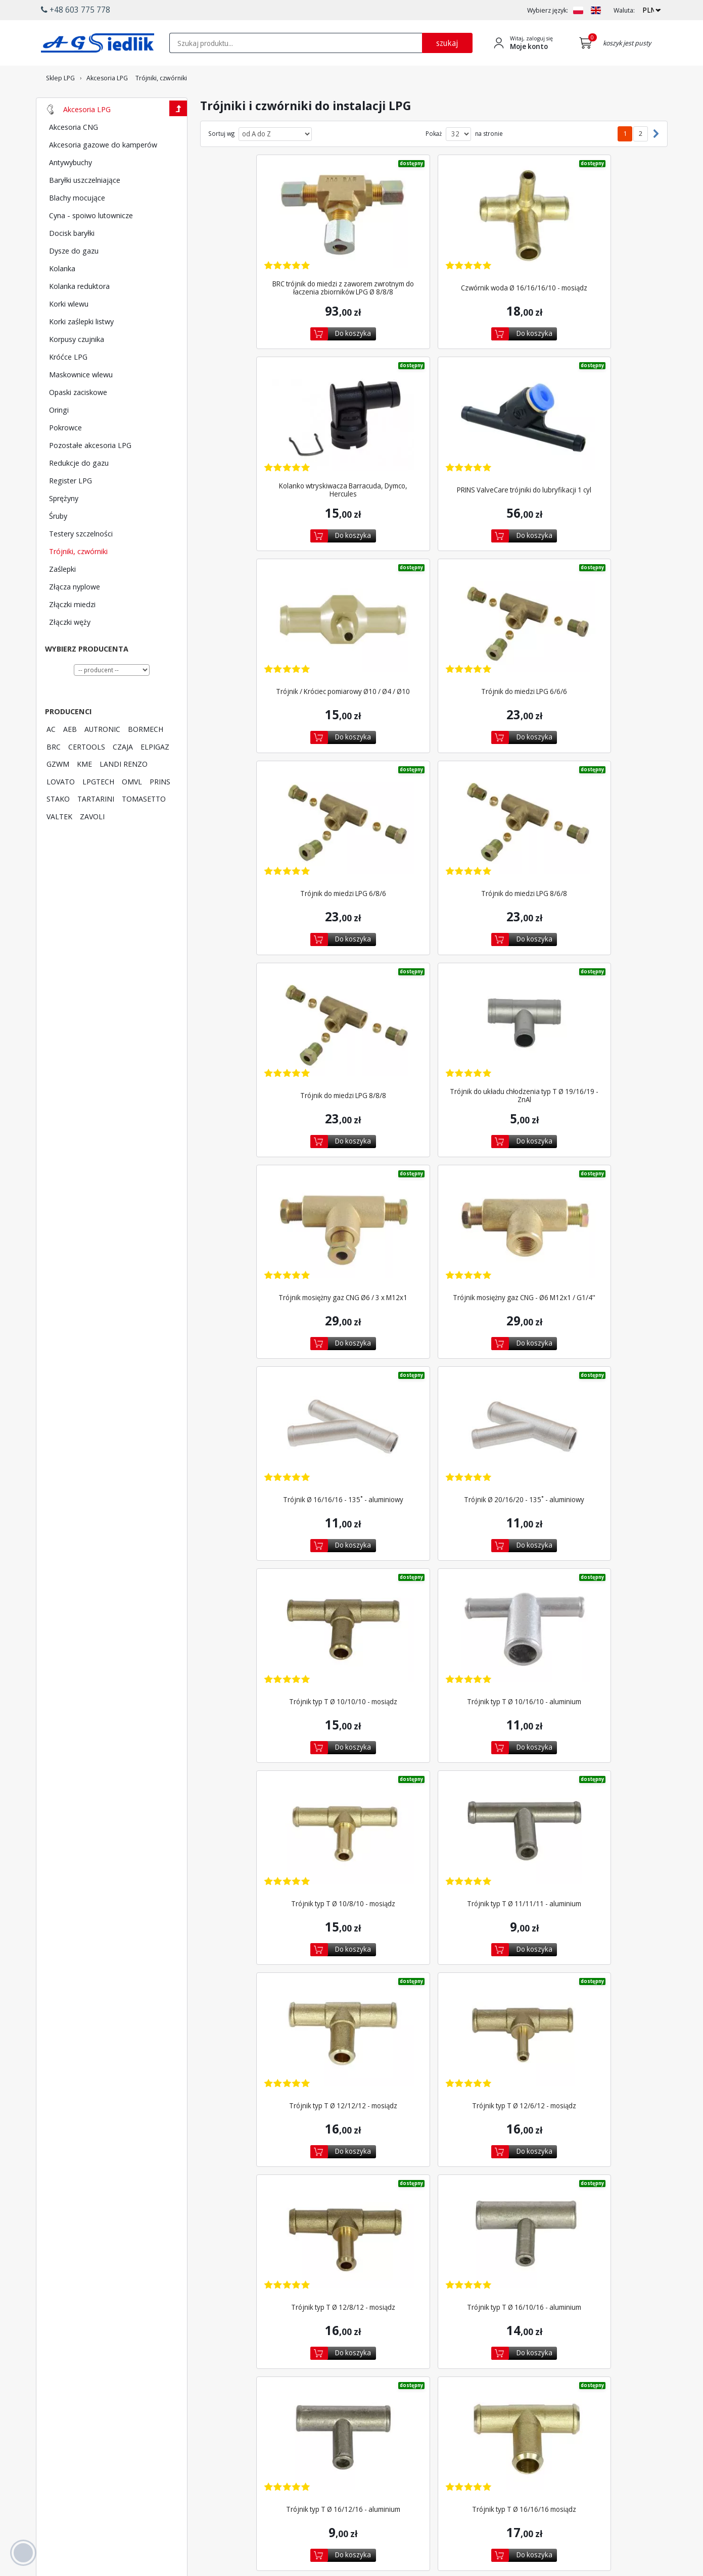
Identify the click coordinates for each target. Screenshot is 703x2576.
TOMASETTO (144, 826)
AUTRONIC (102, 757)
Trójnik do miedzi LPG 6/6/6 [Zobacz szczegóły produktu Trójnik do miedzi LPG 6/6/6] (587, 481)
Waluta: (624, 10)
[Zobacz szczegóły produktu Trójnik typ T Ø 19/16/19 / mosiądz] (510, 2085)
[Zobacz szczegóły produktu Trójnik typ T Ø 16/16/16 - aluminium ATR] (280, 1715)
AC (51, 757)
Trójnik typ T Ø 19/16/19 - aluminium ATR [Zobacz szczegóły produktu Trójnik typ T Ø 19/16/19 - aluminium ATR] (357, 2146)
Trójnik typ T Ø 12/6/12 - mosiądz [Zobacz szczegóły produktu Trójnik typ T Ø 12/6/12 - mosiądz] (434, 1406)
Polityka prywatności (543, 2441)
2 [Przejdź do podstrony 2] (640, 161)
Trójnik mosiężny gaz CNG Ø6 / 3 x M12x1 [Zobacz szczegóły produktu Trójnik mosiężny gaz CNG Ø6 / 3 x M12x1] (434, 851)
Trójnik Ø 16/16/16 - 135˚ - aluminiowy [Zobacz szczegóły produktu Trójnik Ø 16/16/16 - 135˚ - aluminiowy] (280, 1036)
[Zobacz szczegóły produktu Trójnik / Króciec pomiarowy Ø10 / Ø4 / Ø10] (433, 421)
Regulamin (529, 2421)
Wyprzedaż (358, 2450)
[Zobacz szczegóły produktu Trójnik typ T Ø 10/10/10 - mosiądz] (587, 975)
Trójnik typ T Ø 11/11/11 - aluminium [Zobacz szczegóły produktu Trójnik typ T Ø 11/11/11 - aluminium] (587, 1221)
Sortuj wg (221, 162)
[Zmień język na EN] (595, 10)
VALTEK (59, 844)
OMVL (132, 809)
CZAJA (123, 774)
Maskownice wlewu (81, 402)
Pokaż (434, 162)
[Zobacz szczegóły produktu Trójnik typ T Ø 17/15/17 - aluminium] (280, 1900)
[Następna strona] (654, 161)
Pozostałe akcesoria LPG (90, 473)
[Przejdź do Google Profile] (344, 2486)
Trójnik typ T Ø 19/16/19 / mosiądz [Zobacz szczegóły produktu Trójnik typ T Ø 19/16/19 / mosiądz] (510, 2146)
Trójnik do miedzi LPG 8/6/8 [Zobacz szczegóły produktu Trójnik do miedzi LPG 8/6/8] (434, 666)
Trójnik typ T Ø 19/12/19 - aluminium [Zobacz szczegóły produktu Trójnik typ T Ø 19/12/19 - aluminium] (587, 1961)
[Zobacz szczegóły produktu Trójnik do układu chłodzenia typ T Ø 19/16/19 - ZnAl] (280, 791)
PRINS (160, 809)
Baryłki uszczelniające (84, 208)
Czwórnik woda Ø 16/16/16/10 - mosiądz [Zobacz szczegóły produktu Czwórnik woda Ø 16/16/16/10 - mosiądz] (433, 296)
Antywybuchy (70, 190)
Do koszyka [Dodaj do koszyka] (290, 341)
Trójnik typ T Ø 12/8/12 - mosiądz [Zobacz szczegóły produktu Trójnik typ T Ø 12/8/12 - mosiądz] (587, 1406)
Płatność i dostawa (369, 2412)
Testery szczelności (81, 561)
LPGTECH (98, 809)
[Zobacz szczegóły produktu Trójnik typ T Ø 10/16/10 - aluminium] (280, 1160)
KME (84, 791)
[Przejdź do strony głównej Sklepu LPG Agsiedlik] (97, 43)
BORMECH (145, 757)
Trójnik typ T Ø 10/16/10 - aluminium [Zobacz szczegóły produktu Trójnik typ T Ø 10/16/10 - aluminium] (280, 1221)
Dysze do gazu (74, 278)
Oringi (59, 437)
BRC (53, 774)
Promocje (356, 2441)
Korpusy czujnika (76, 367)
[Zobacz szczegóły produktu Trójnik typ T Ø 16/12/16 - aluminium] (433, 1530)
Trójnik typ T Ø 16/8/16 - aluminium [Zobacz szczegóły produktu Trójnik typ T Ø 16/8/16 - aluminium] (434, 1775)
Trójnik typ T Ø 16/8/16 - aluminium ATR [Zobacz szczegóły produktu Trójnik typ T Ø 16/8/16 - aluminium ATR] (587, 1775)
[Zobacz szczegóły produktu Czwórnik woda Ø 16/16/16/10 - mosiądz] (433, 236)
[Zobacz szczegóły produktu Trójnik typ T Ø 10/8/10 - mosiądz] (433, 1160)
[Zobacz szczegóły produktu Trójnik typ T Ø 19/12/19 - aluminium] (587, 1900)
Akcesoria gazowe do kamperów (103, 172)
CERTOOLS (86, 774)
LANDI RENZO (124, 791)
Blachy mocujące (77, 225)
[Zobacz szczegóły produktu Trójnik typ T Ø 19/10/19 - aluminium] (433, 1900)
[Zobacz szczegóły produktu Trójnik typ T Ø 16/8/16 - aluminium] (433, 1715)
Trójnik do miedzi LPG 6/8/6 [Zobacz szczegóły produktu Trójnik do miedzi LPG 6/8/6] (280, 666)
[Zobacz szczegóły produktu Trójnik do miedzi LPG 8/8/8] (587, 606)
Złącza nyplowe (74, 614)
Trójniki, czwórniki (78, 579)
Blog (520, 2450)
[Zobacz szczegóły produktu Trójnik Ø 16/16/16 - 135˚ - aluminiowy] (280, 975)
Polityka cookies (537, 2431)
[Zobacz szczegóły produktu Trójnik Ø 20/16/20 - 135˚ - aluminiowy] (433, 975)
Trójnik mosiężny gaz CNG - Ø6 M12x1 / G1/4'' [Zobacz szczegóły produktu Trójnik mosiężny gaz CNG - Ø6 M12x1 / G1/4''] (587, 851)
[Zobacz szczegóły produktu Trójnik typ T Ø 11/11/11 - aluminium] (587, 1160)
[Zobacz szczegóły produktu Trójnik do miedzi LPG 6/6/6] (587, 421)
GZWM (57, 791)
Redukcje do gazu (79, 490)
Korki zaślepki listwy (81, 349)
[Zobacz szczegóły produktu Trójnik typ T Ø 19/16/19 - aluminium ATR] (357, 2085)
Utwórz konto (447, 2421)
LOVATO (60, 809)
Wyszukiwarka (362, 2421)
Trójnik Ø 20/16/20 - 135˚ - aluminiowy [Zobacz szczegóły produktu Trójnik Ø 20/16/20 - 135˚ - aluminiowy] (433, 1036)
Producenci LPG (279, 2412)
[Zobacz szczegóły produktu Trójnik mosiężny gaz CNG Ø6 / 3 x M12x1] (433, 791)
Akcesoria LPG (87, 137)
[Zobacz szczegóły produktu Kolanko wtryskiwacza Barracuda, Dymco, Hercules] (587, 236)
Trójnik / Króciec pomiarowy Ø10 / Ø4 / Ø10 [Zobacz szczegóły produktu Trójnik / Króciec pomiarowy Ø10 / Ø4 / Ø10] (433, 481)
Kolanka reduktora (79, 314)
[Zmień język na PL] (578, 10)
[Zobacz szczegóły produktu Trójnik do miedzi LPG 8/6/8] (433, 606)
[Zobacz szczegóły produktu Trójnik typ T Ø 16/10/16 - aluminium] (280, 1530)
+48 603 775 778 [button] (75, 9)
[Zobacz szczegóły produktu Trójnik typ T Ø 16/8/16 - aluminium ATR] (587, 1715)
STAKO (58, 826)
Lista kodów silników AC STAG (290, 2445)
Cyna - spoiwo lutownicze (91, 243)
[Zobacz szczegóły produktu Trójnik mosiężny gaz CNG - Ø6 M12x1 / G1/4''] (587, 791)
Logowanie (444, 2412)
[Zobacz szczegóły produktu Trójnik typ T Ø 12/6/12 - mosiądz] (433, 1345)
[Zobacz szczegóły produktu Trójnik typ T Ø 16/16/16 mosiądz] (587, 1530)
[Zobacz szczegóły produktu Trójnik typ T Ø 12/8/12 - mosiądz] (587, 1345)
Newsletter (358, 2431)
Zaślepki (62, 596)
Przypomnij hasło (453, 2431)
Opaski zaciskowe (78, 420)
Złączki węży (69, 650)
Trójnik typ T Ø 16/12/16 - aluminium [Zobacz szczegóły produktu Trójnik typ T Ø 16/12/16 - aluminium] (434, 1591)
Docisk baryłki (72, 261)
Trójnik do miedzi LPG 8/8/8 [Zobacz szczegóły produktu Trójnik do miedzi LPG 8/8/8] (587, 666)
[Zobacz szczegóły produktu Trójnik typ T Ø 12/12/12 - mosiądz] (280, 1345)
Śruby (58, 543)
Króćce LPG (68, 384)
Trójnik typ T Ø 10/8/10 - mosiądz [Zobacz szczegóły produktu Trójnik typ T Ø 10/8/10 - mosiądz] (434, 1221)
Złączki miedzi (72, 632)
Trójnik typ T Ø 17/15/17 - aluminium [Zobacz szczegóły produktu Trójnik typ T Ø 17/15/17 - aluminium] (280, 1961)
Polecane (355, 2460)
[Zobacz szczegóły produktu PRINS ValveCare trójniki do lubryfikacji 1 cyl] (280, 421)
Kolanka (62, 296)
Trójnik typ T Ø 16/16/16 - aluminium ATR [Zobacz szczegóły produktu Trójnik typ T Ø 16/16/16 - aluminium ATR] (280, 1775)
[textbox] (295, 43)
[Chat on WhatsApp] (84, 2511)
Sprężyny (63, 526)
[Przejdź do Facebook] (280, 2486)
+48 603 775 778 (80, 2477)
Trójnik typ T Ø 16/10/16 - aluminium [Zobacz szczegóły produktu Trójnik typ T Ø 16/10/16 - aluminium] (280, 1591)
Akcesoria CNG (73, 155)
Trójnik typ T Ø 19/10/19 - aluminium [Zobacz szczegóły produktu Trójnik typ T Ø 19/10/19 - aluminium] (434, 1961)
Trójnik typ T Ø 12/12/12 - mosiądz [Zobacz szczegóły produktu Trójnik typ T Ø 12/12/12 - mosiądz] (280, 1406)
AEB (70, 757)
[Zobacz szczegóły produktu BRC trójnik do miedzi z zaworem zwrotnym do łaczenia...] (280, 236)
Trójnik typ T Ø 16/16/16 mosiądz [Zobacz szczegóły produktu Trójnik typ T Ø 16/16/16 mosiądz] (587, 1591)
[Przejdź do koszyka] (587, 43)
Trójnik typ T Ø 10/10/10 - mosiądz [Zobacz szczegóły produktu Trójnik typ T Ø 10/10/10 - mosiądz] (587, 1036)
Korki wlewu (68, 331)
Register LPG (70, 508)
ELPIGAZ (154, 774)
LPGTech (269, 2431)
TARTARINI (95, 826)
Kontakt (525, 2412)
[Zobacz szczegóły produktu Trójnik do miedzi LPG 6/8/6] (280, 606)
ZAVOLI (92, 844)
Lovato (266, 2421)
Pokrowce (65, 455)
